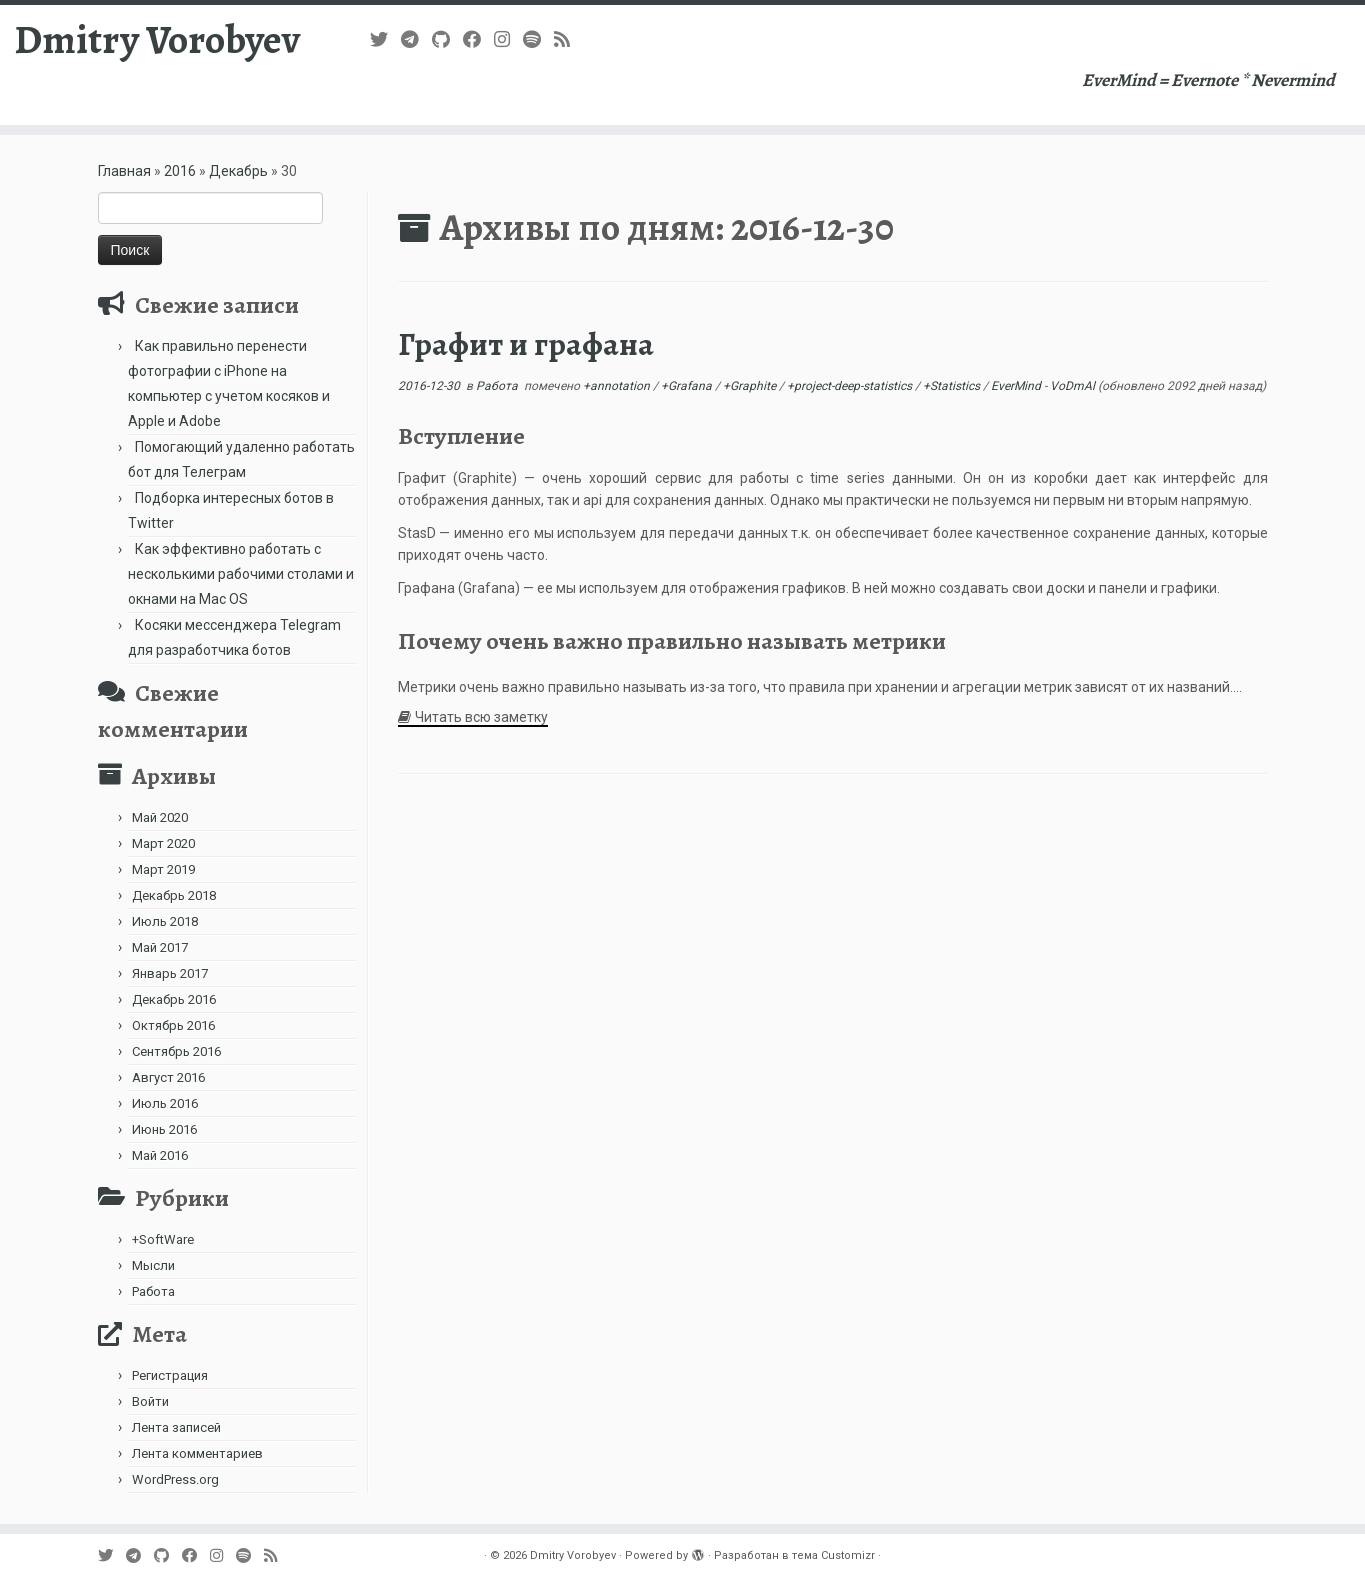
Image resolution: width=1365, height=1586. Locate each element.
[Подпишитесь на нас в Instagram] (508, 39)
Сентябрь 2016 (176, 1051)
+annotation (618, 386)
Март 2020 (163, 843)
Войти (150, 1401)
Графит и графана (526, 344)
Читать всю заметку (481, 717)
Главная (124, 171)
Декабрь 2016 (174, 999)
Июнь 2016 (164, 1129)
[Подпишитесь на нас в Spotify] (538, 39)
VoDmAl (1072, 386)
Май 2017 (160, 947)
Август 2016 (168, 1077)
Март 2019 (163, 869)
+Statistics (953, 386)
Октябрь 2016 (173, 1025)
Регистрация (170, 1375)
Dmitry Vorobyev (157, 40)
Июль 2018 (165, 921)
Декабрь (238, 171)
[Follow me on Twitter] (385, 39)
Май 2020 (160, 817)
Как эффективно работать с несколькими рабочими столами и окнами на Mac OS (241, 574)
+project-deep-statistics (851, 386)
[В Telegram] (416, 39)
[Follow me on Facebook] (478, 39)
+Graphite (751, 386)
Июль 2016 (165, 1103)
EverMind (1017, 386)
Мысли (153, 1265)
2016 (180, 171)
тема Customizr (833, 1555)
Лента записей (176, 1427)
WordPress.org (175, 1479)
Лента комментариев (197, 1453)
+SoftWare (163, 1239)
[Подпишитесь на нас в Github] (447, 39)
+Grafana (688, 386)
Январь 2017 (170, 973)
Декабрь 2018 (174, 895)
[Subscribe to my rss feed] (568, 39)
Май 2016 (160, 1155)
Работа (153, 1291)
